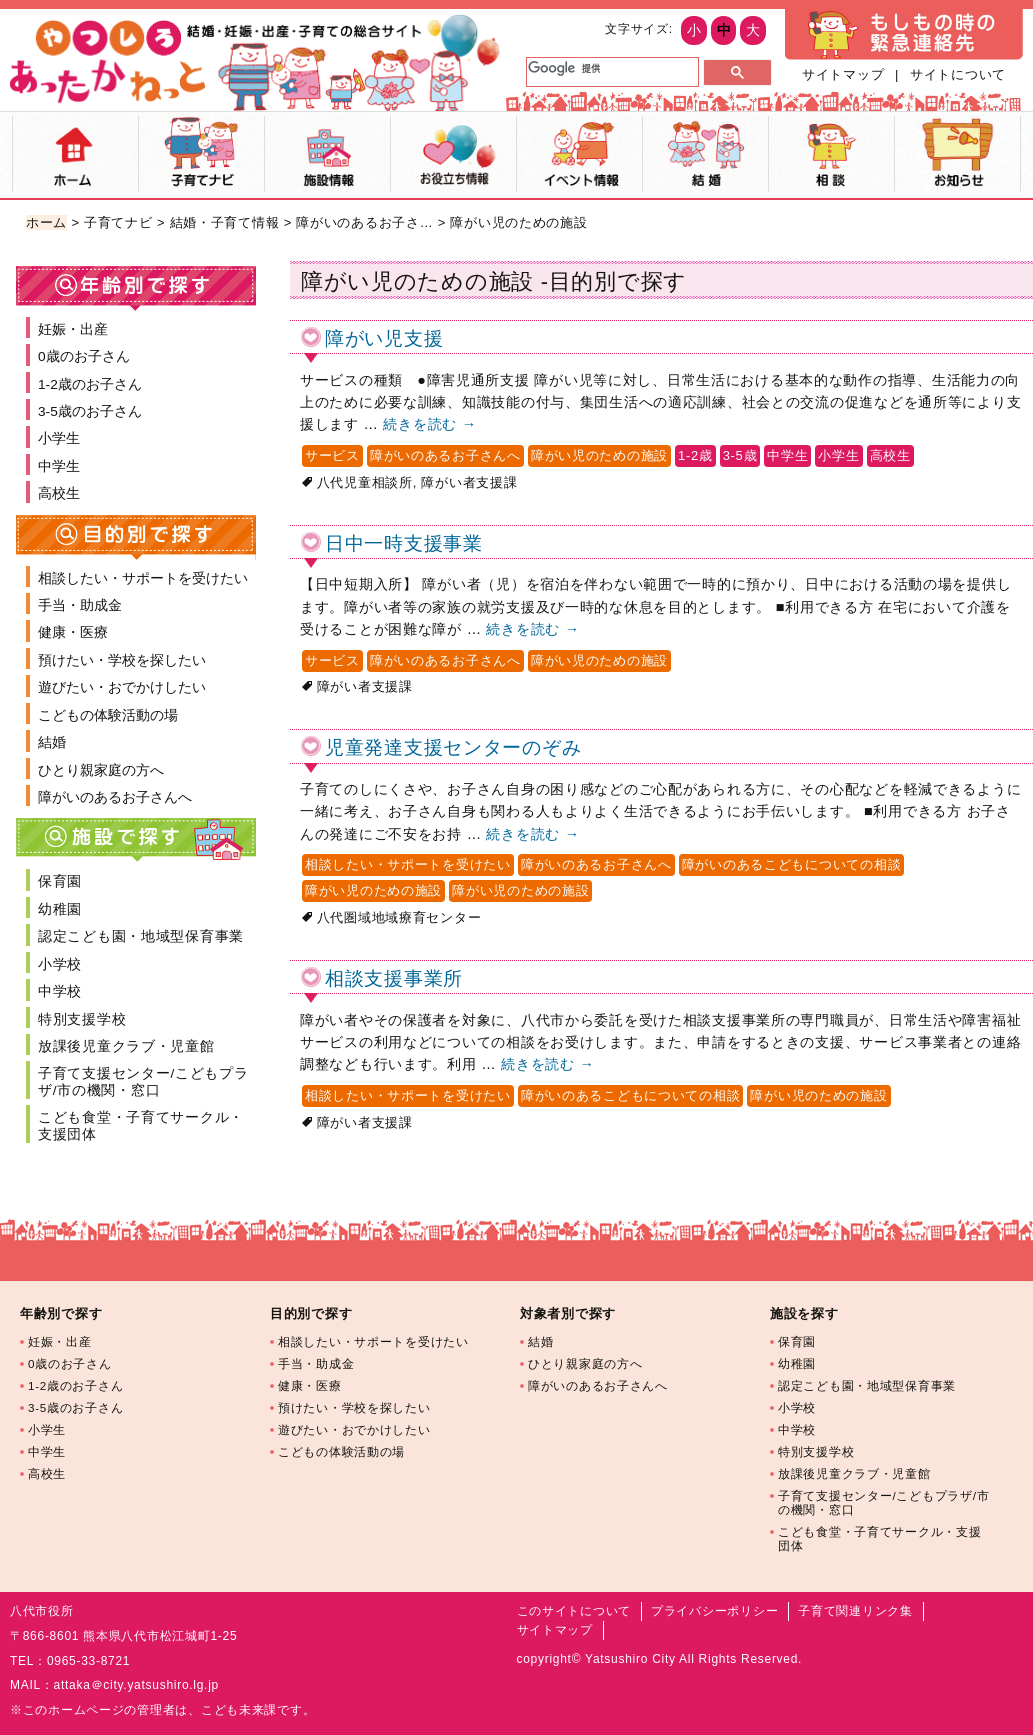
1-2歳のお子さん (90, 384)
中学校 (60, 991)
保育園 (60, 881)
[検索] (610, 68)
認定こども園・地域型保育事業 (141, 936)
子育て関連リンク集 (855, 1611)
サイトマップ (843, 74)
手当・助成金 (80, 605)
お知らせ (957, 154)
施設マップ (327, 154)
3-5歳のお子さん (90, 411)
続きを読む (429, 424)
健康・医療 (73, 632)
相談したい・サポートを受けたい (408, 864)
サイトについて (958, 74)
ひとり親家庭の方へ (101, 770)
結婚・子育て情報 (225, 222)
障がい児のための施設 (599, 455)
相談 (831, 154)
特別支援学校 (82, 1019)
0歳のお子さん (84, 356)
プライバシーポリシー (714, 1611)
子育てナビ (201, 154)
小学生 (838, 455)
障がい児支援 (384, 338)
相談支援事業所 (394, 978)
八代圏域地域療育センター (399, 917)
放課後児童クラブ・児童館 (126, 1046)
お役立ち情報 (453, 154)
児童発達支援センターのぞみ (453, 747)
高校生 (890, 455)
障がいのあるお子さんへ (445, 455)
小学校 (60, 964)
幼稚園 (60, 909)
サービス (332, 455)
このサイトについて (574, 1611)
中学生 (787, 455)
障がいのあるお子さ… (364, 222)
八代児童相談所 (365, 482)
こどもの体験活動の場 (108, 715)
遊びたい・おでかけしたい (122, 687)
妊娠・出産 (73, 329)
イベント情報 (579, 154)
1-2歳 (695, 455)
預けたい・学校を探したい (122, 660)
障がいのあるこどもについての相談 (792, 864)
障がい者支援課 (469, 482)
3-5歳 (740, 455)
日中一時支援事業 (404, 543)
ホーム (75, 154)
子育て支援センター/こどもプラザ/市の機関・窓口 (143, 1081)
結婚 (705, 154)
